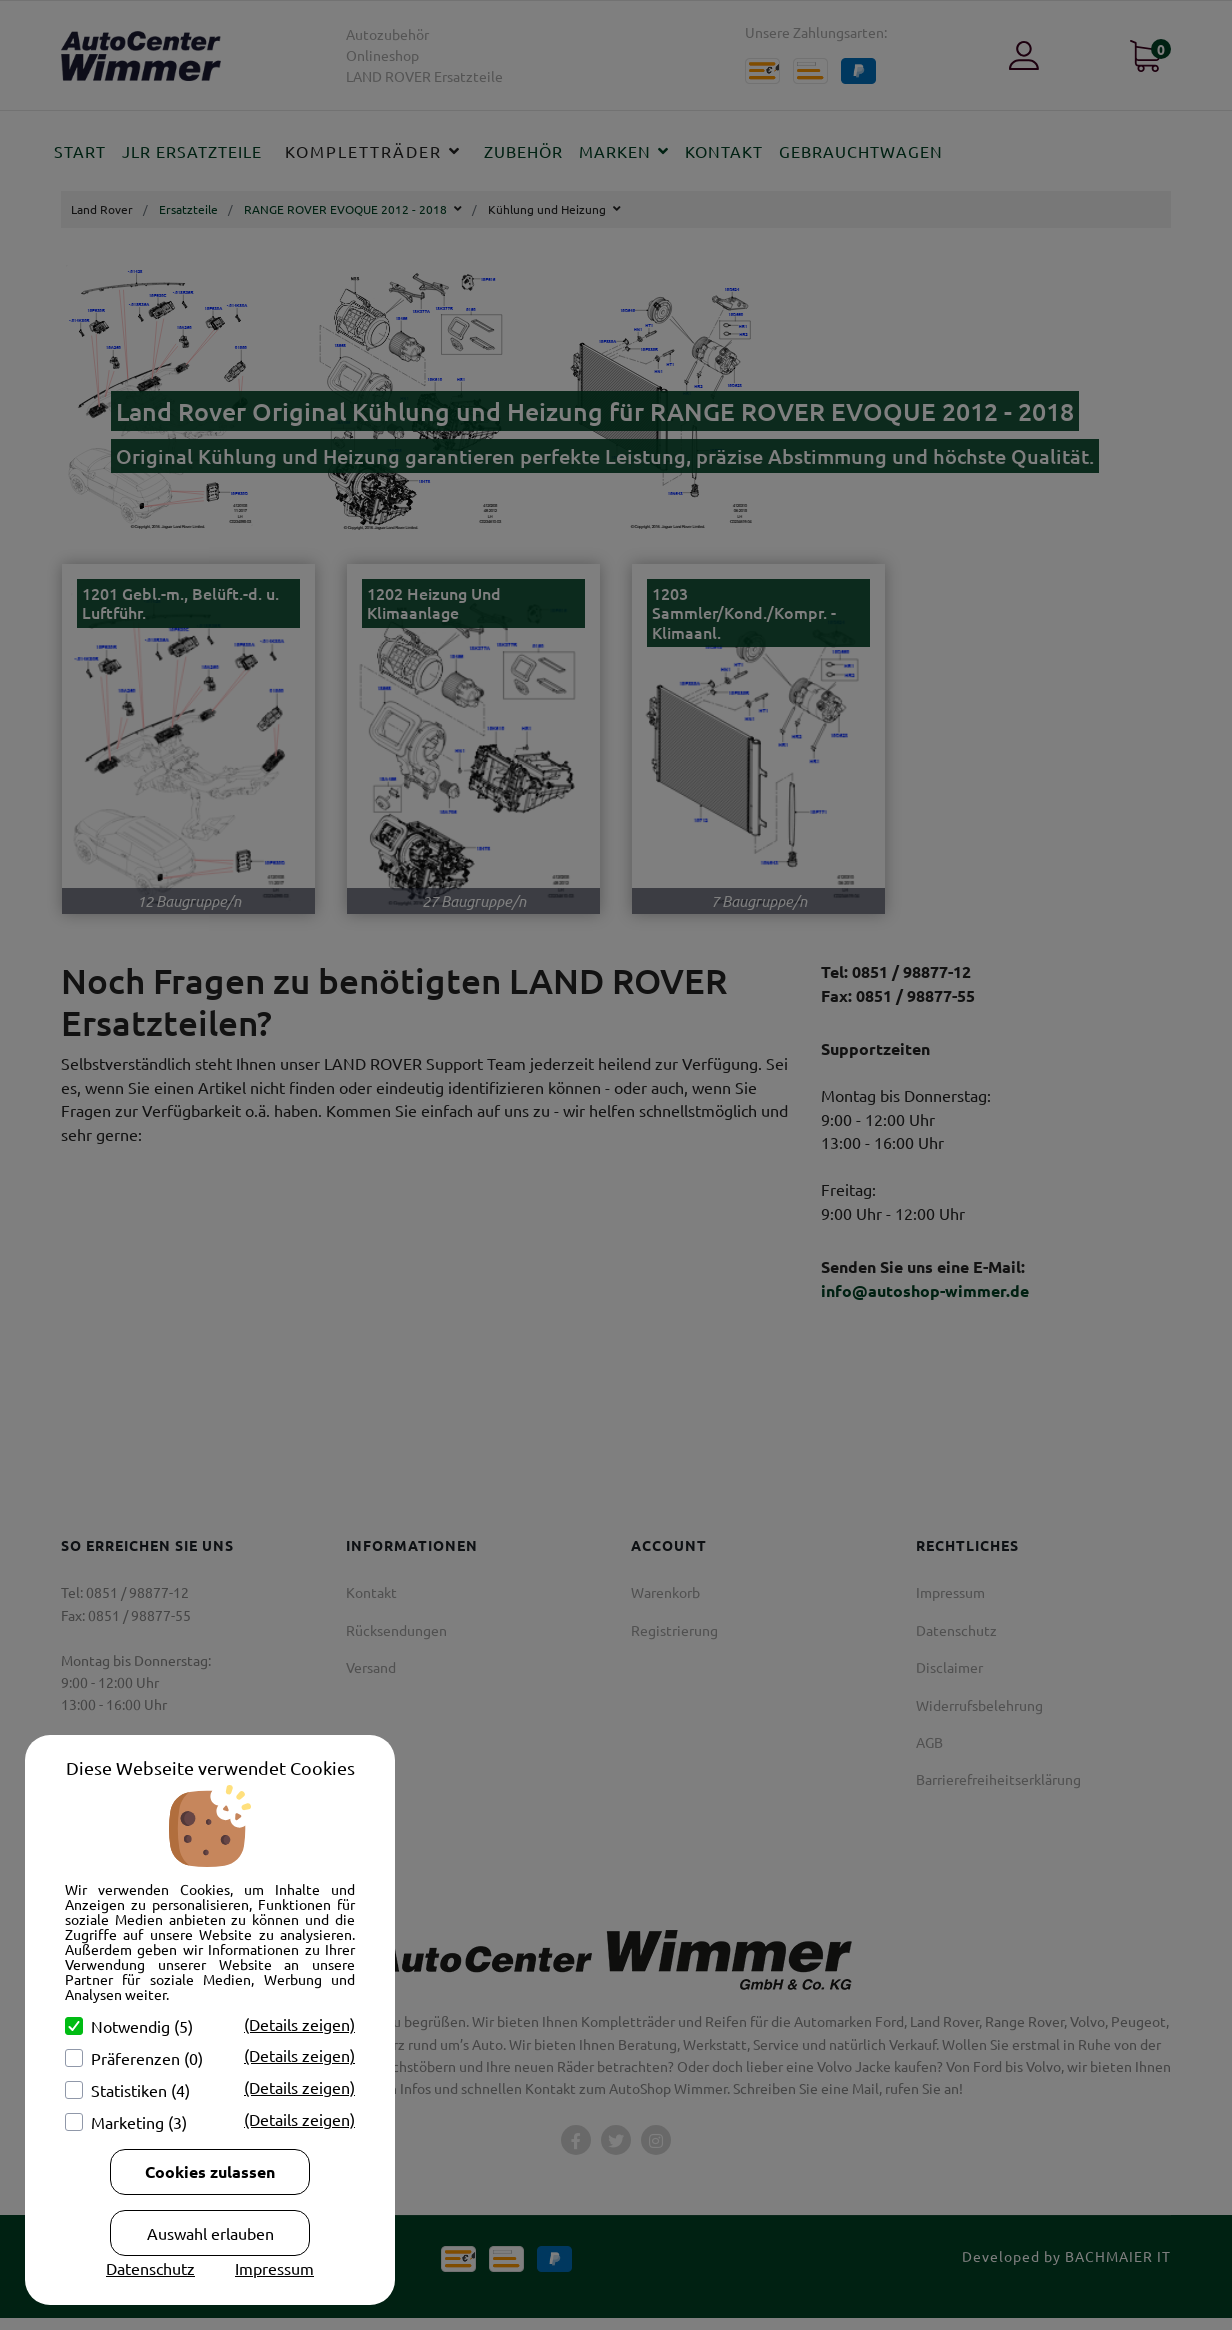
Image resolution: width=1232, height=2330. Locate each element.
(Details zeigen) (299, 2024)
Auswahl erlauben (210, 2233)
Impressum (274, 2268)
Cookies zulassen (210, 2171)
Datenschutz (150, 2268)
